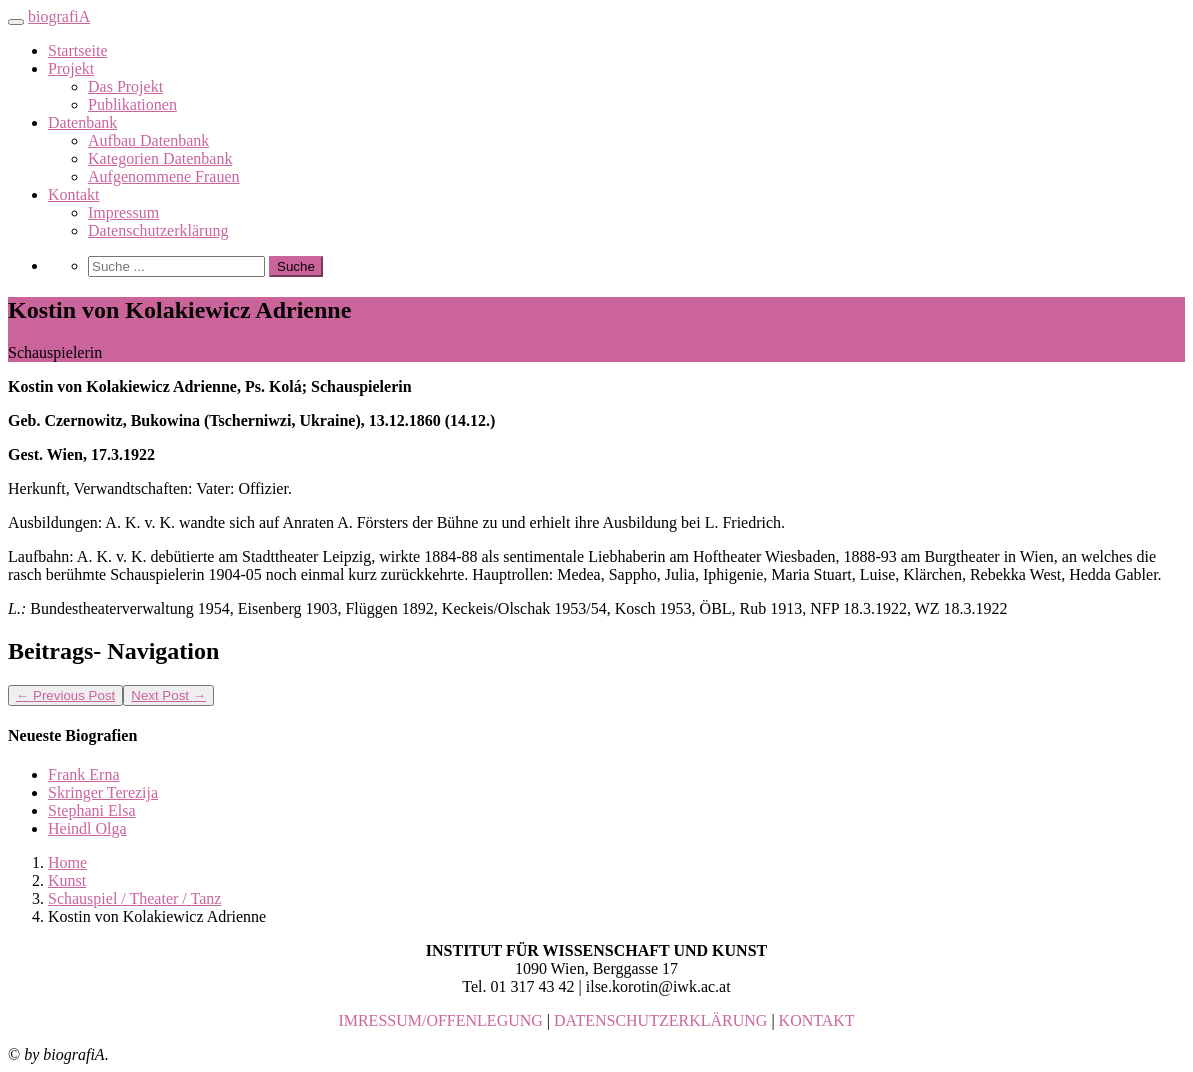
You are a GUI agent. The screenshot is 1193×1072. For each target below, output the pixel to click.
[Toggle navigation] (16, 22)
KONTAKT (817, 1020)
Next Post (168, 695)
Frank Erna (84, 774)
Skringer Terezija (103, 792)
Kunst (67, 880)
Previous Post (65, 695)
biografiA (59, 16)
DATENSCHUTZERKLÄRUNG (660, 1020)
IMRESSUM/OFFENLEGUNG (440, 1020)
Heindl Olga (87, 828)
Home (67, 862)
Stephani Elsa (92, 810)
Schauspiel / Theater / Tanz (134, 898)
